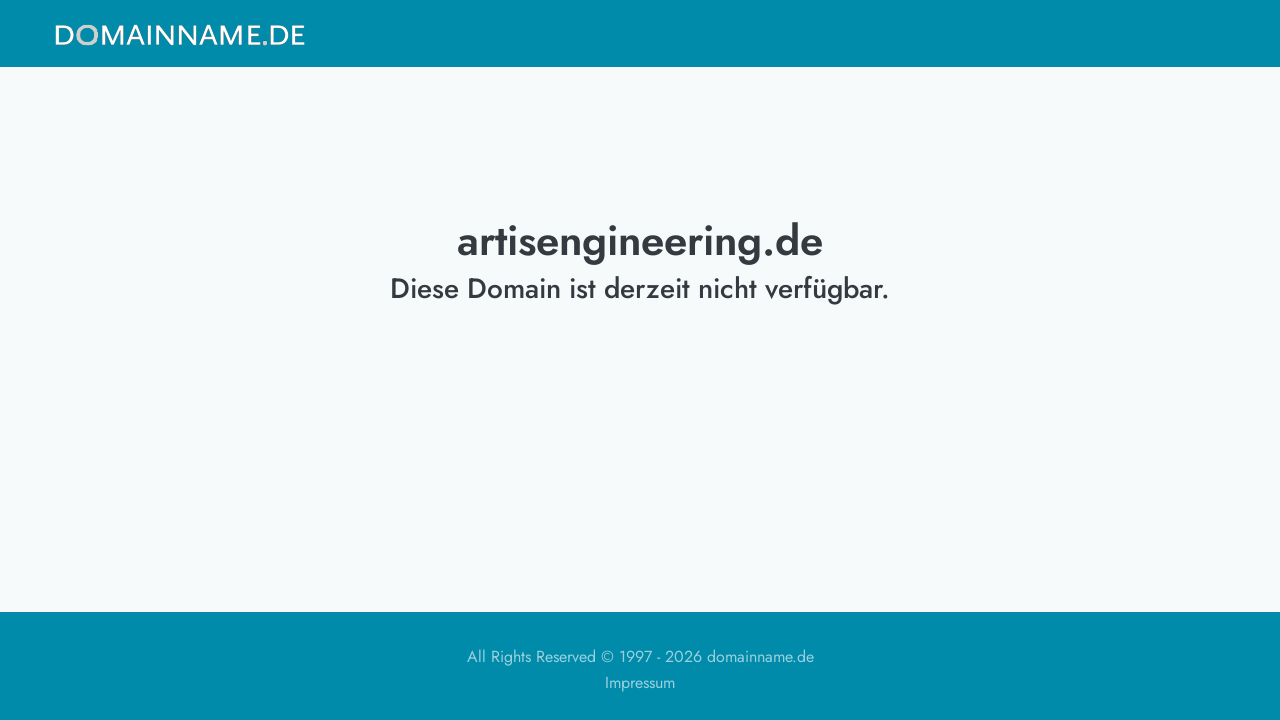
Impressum (640, 682)
